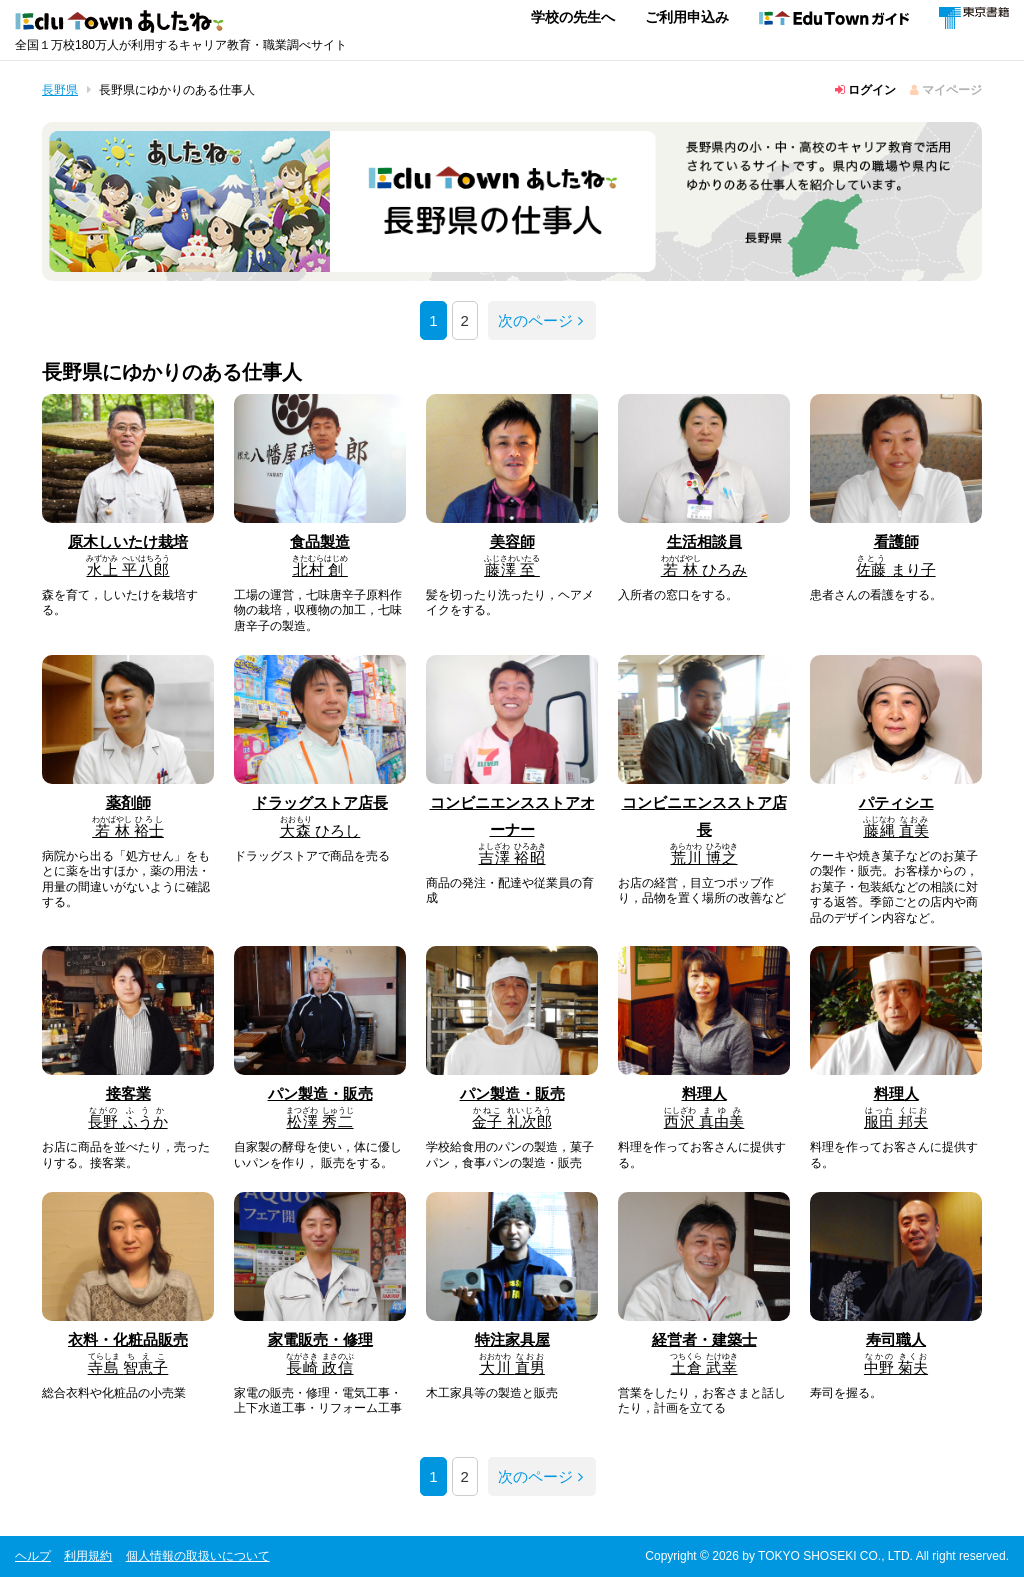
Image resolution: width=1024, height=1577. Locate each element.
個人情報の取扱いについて (198, 1556)
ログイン (865, 90)
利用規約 (88, 1556)
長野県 (60, 90)
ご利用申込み (687, 17)
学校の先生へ (573, 17)
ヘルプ (33, 1556)
